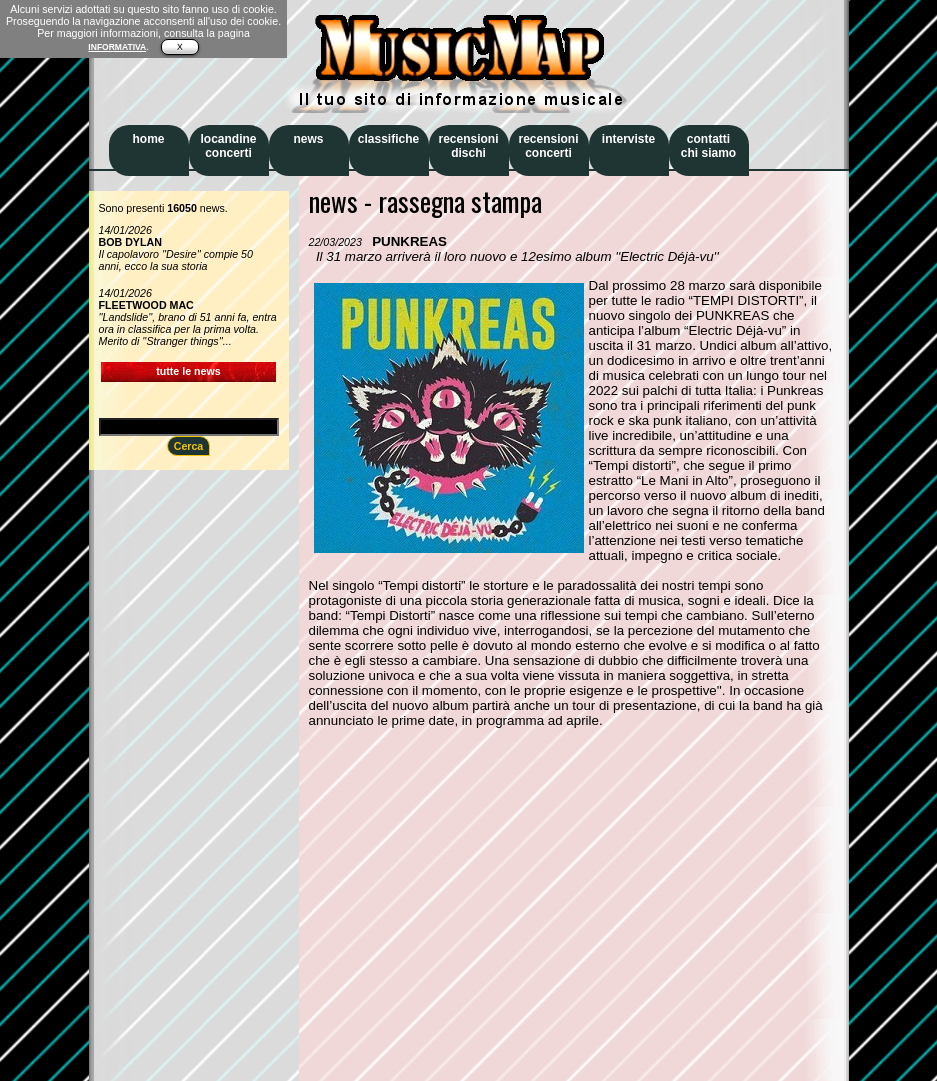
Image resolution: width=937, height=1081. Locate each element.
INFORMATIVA (117, 47)
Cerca (189, 446)
